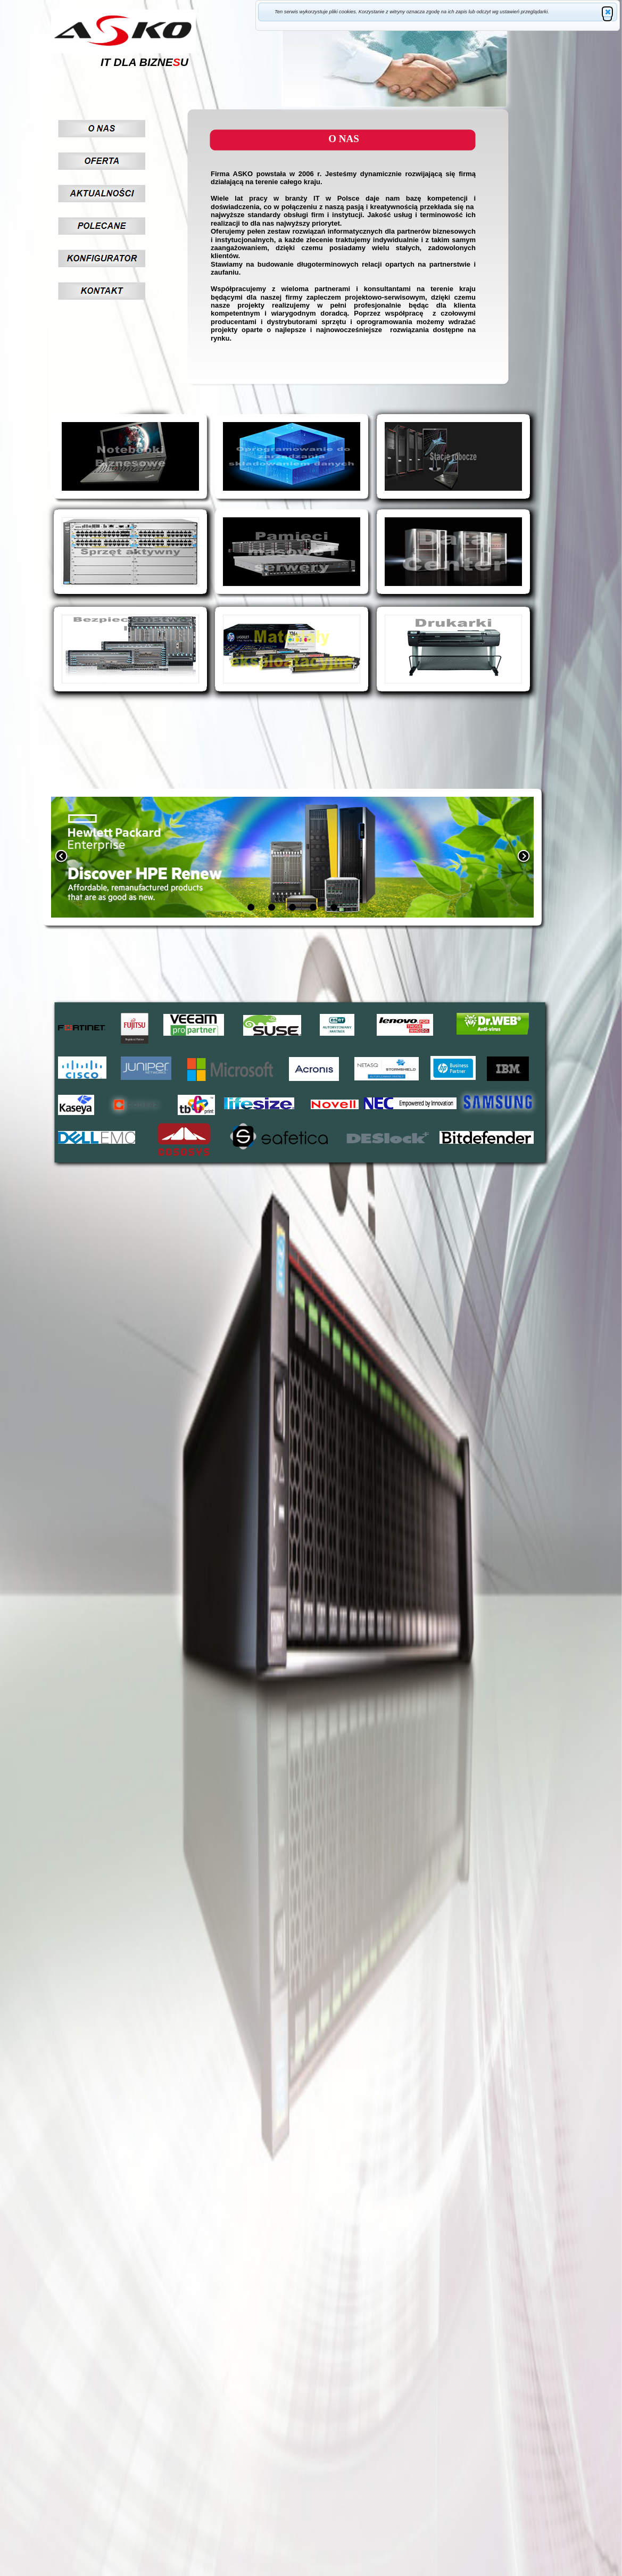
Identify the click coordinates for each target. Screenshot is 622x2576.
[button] (607, 11)
